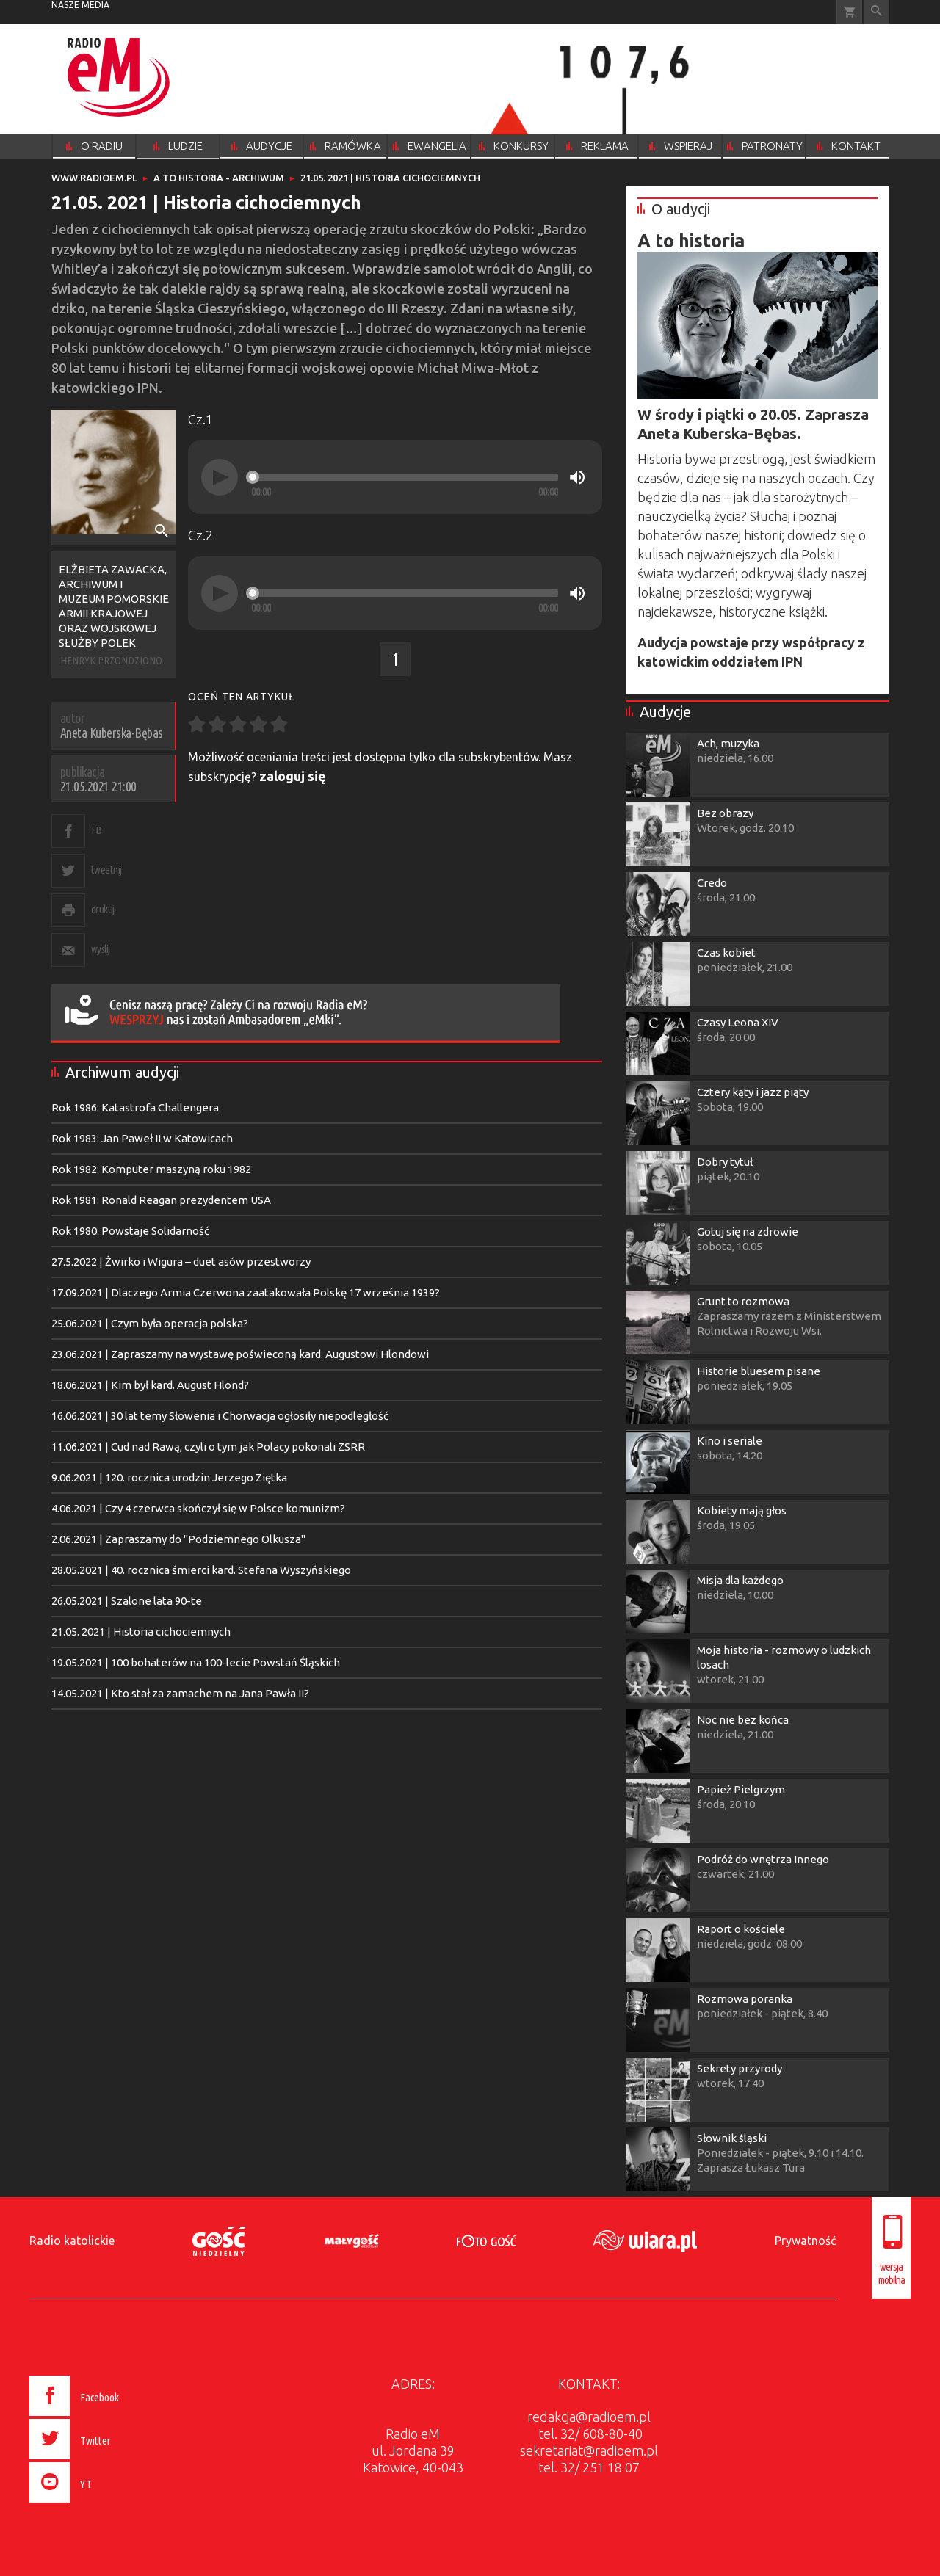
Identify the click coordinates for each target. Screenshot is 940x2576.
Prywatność (805, 2240)
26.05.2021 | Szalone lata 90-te (126, 1600)
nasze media (80, 5)
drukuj (103, 909)
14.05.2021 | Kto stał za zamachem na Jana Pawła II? (180, 1693)
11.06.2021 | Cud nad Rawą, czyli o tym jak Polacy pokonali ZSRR (208, 1446)
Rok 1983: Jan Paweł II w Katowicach (142, 1138)
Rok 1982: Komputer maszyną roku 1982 (151, 1169)
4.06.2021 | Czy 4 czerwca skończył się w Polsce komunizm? (198, 1508)
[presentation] (105, 2504)
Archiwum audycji (122, 1072)
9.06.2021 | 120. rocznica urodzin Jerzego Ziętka (169, 1477)
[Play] (219, 477)
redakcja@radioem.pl (589, 2416)
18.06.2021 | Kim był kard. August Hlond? (150, 1385)
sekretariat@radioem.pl (589, 2450)
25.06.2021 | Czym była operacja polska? (149, 1323)
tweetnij (106, 869)
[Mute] (577, 477)
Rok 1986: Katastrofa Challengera (135, 1107)
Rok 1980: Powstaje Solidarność (130, 1230)
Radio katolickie (72, 2240)
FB (96, 830)
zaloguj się (292, 776)
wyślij (100, 949)
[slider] (404, 477)
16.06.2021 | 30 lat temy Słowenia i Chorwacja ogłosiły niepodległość (219, 1415)
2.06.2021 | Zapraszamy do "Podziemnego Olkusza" (178, 1539)
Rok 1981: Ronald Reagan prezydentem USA (161, 1200)
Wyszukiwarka (876, 12)
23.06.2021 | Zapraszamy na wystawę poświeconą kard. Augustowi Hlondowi (240, 1354)
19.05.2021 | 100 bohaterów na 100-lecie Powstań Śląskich (195, 1662)
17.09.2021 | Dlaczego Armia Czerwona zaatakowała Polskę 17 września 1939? (245, 1292)
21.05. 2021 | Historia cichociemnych (141, 1631)
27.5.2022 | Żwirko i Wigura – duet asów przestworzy (181, 1261)
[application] (395, 477)
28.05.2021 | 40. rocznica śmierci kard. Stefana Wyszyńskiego (201, 1570)
